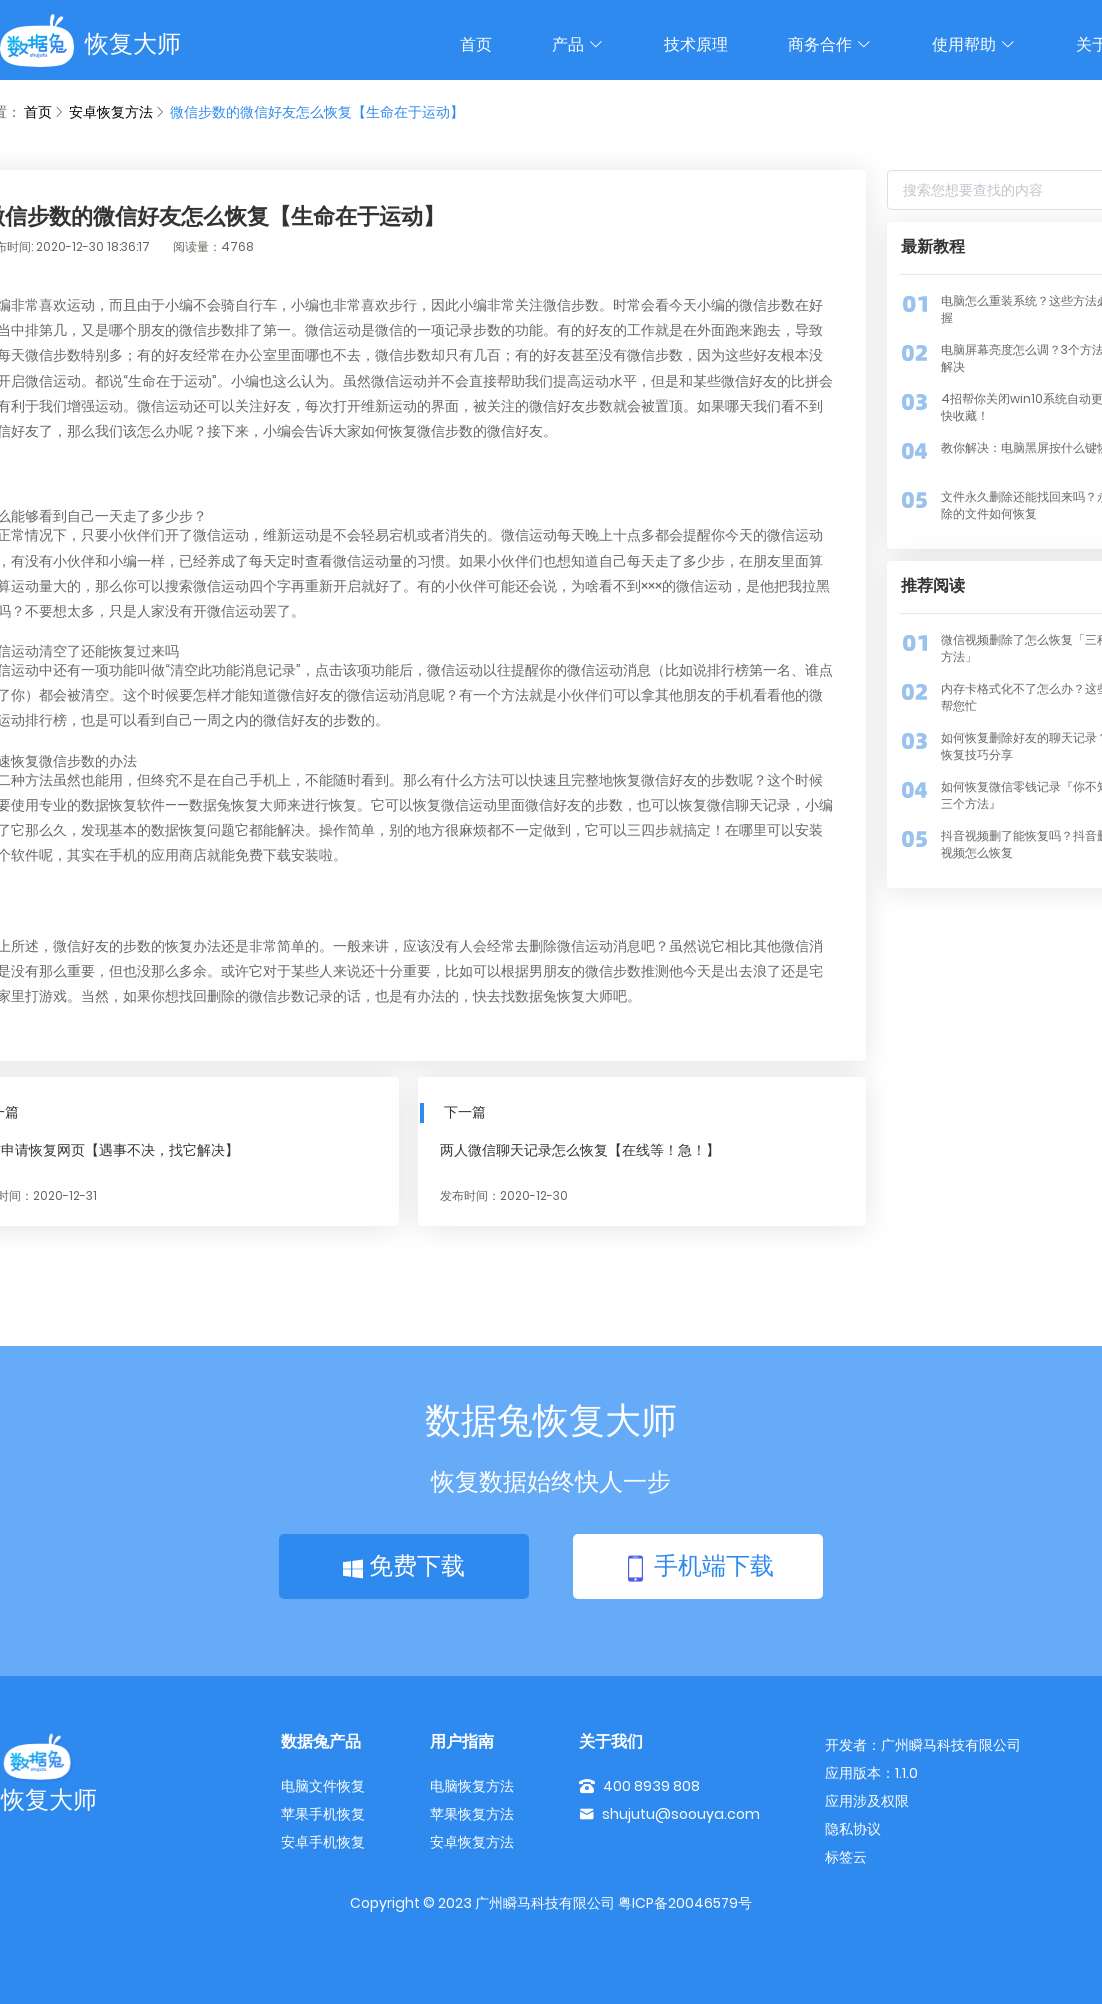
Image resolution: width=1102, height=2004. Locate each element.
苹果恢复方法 (472, 1814)
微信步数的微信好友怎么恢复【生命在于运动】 (317, 112)
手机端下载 (698, 1567)
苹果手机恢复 (323, 1814)
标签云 (846, 1857)
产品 (578, 44)
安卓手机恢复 (323, 1842)
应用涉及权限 (867, 1801)
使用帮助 (974, 44)
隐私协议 (853, 1829)
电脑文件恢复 (323, 1786)
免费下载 (404, 1566)
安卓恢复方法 (111, 112)
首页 (476, 44)
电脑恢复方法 (472, 1786)
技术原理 (696, 44)
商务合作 (830, 44)
